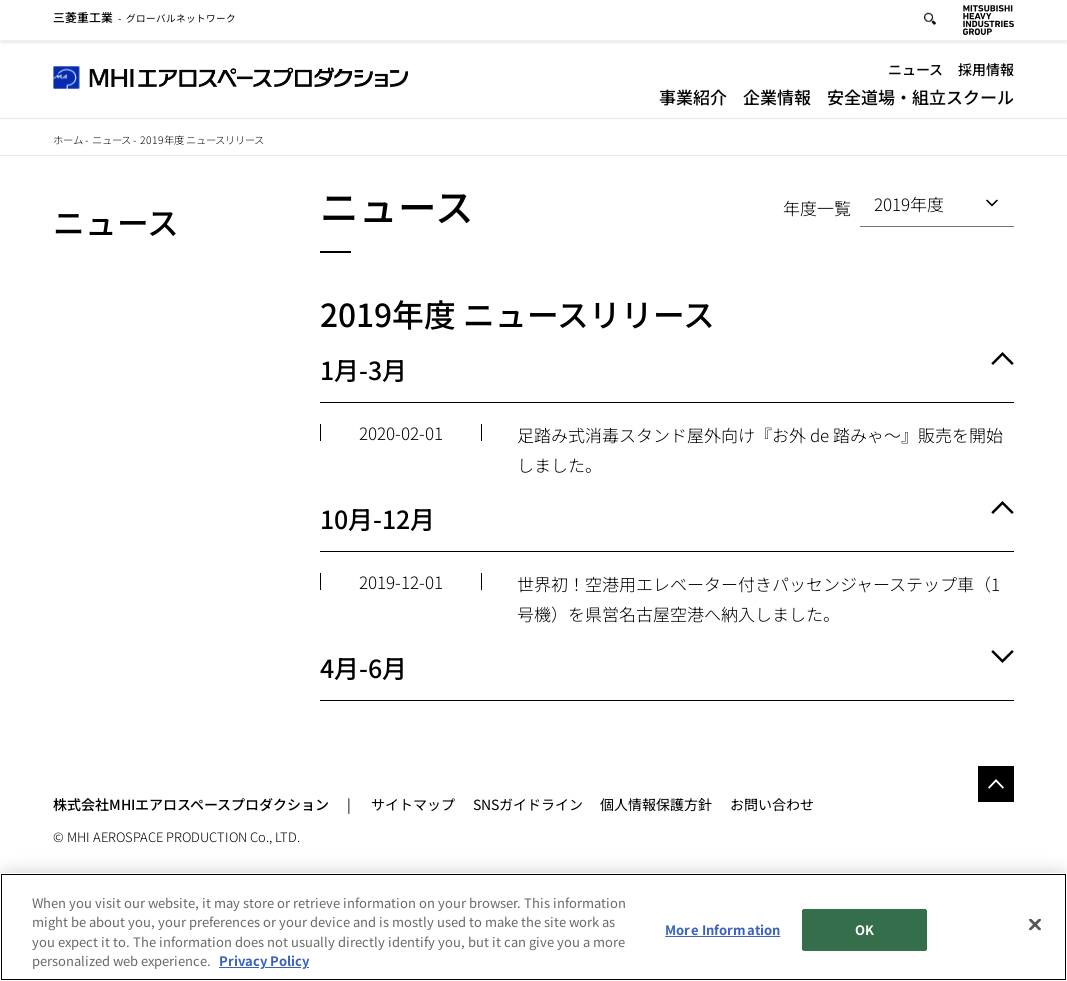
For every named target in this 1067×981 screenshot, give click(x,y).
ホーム (68, 139)
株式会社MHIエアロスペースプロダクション (191, 804)
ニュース (915, 72)
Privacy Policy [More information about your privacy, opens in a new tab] (264, 961)
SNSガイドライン (528, 804)
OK (864, 929)
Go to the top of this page (996, 784)
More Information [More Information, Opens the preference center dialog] (722, 929)
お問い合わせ (772, 804)
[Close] (1035, 925)
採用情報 (986, 72)
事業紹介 (693, 99)
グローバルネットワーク (144, 21)
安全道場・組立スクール (920, 99)
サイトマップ (413, 804)
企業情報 (777, 99)
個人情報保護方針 (656, 804)
